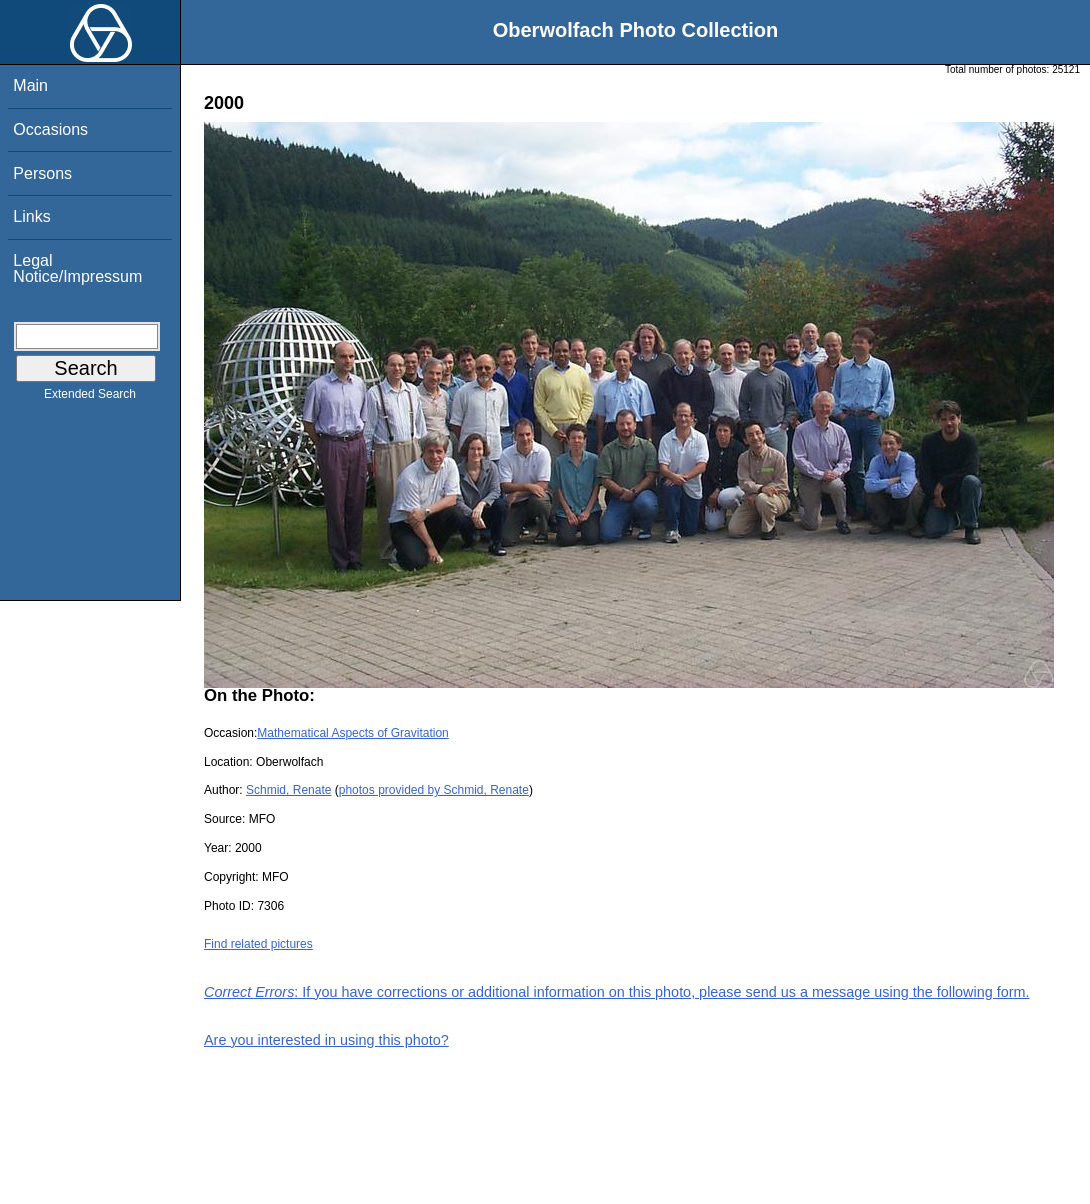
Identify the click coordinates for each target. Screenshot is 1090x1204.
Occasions (50, 129)
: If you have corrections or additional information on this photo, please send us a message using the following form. (617, 992)
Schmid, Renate (288, 790)
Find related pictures (258, 944)
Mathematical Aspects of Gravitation (352, 733)
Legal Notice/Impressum (77, 268)
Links (31, 216)
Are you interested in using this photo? (326, 1040)
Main (30, 85)
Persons (42, 173)
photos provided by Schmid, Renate (434, 790)
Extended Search (90, 398)
